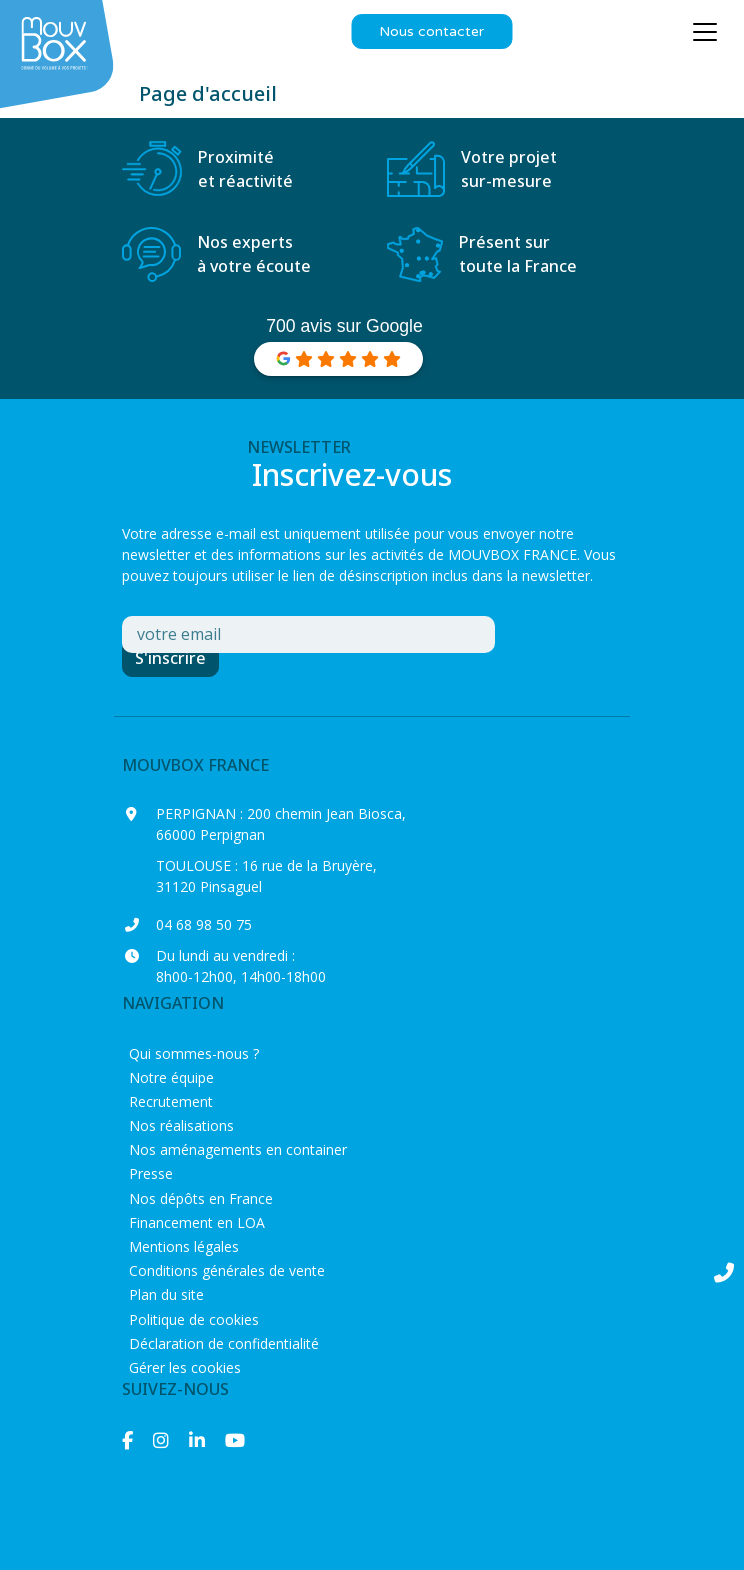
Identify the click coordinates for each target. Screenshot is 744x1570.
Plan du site (166, 1294)
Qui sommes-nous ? (194, 1053)
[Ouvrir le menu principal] (705, 32)
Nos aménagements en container (238, 1149)
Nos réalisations (181, 1125)
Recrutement (171, 1101)
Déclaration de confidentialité (224, 1343)
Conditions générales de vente (227, 1270)
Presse (151, 1173)
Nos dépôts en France (201, 1198)
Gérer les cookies (185, 1367)
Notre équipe (171, 1077)
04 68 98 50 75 (204, 924)
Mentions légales (184, 1246)
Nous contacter (431, 31)
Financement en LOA (197, 1222)
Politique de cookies (194, 1319)
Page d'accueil (208, 93)
